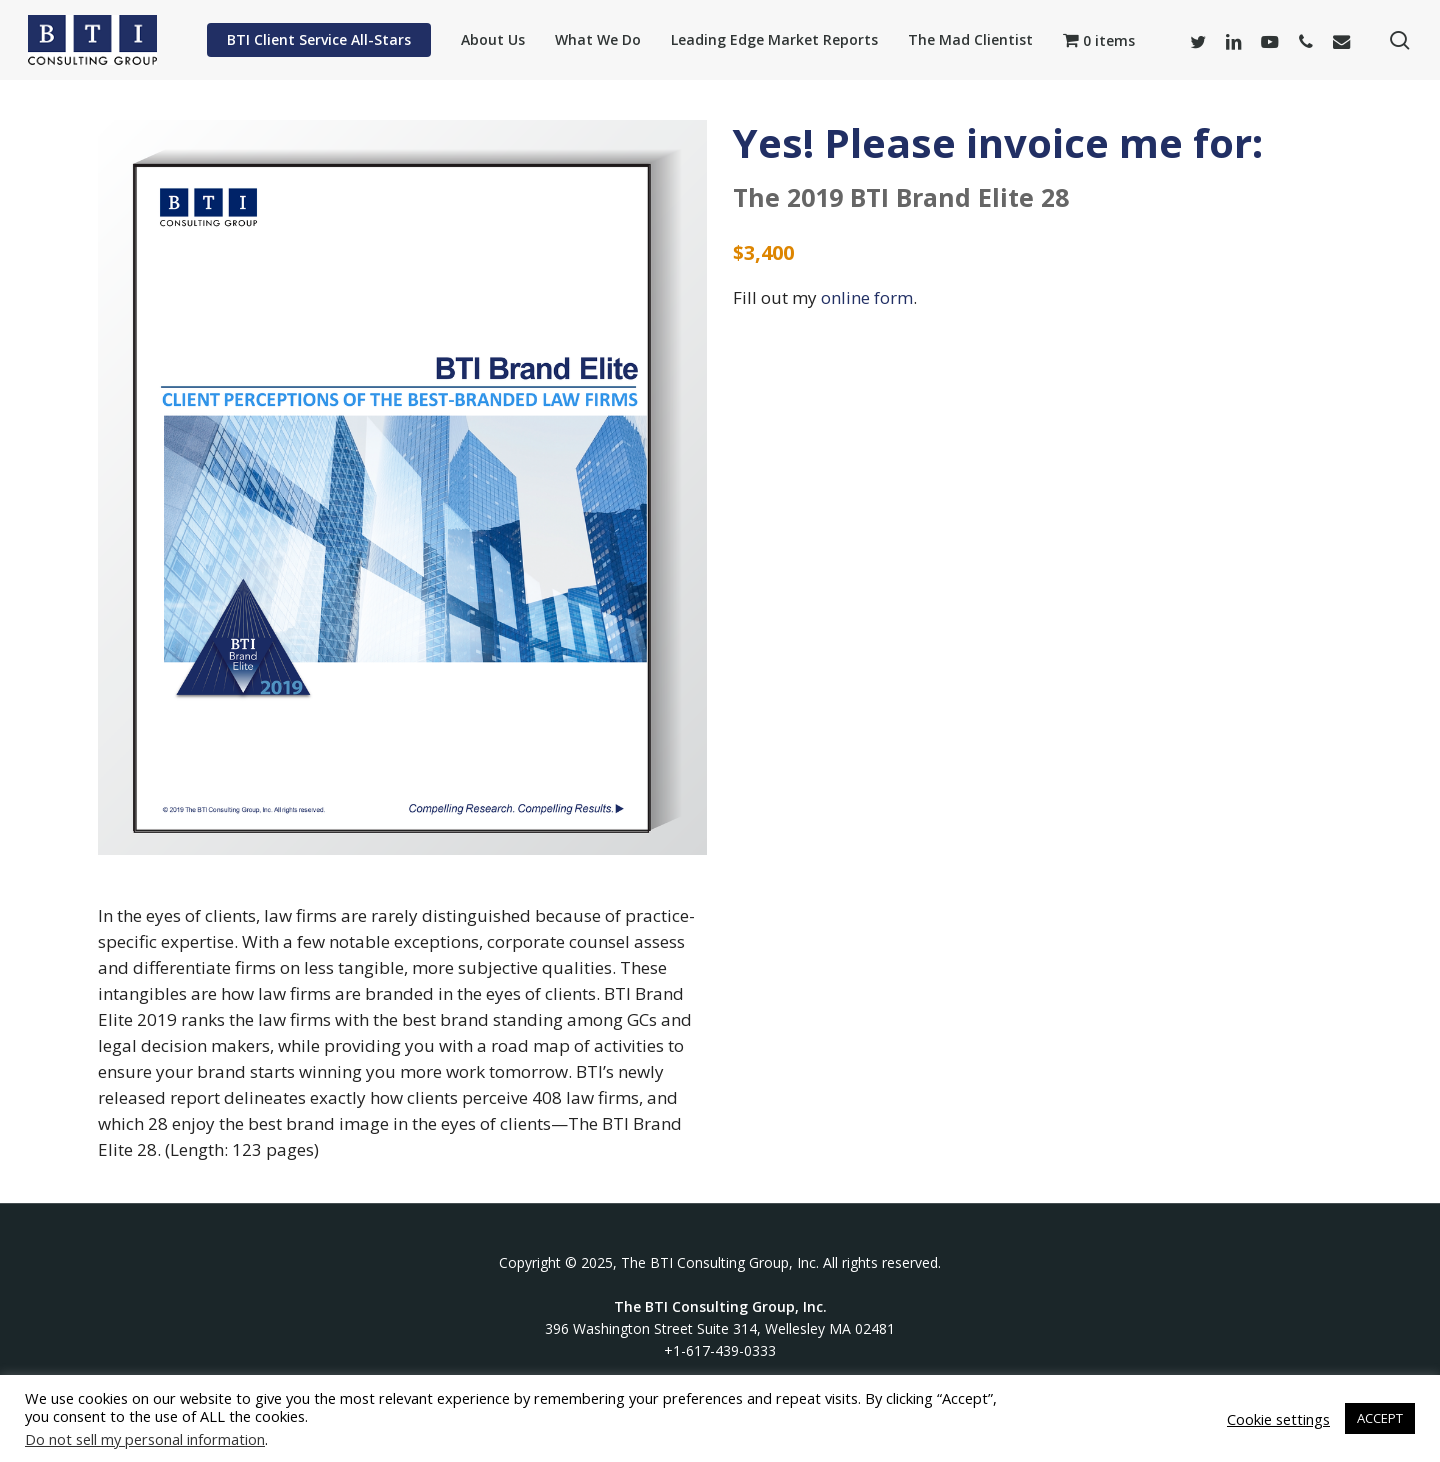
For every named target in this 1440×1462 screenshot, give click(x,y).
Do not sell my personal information (145, 1439)
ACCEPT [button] (1380, 1418)
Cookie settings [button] (1278, 1419)
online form (867, 297)
